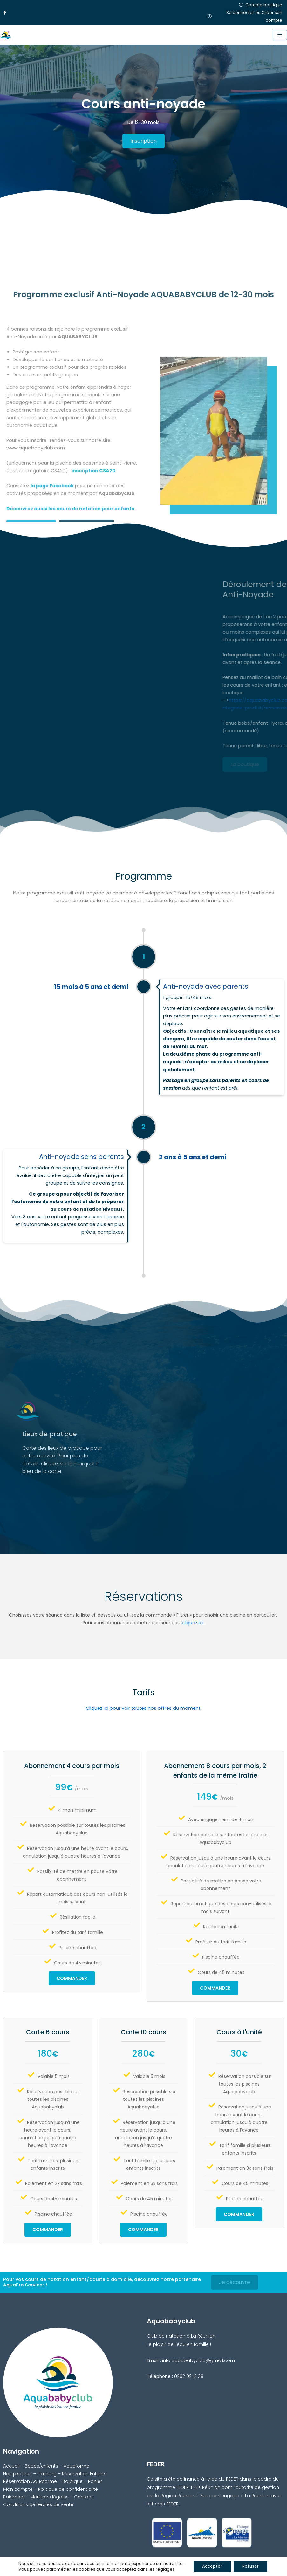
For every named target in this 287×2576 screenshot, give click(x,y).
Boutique (72, 2481)
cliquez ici (192, 1623)
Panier (95, 2481)
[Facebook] (5, 12)
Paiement (14, 2497)
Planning (47, 2473)
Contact (83, 2497)
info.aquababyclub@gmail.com (198, 2360)
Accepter (211, 2566)
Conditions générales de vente (38, 2504)
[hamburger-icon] (280, 35)
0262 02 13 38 (188, 2376)
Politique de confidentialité (68, 2489)
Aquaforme (76, 2466)
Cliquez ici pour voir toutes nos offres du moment (143, 1708)
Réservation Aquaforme (30, 2481)
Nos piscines (17, 2473)
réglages (163, 2569)
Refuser (251, 2566)
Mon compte (18, 2489)
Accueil (11, 2466)
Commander (72, 1978)
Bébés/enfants (41, 2466)
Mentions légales (49, 2497)
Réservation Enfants (84, 2473)
